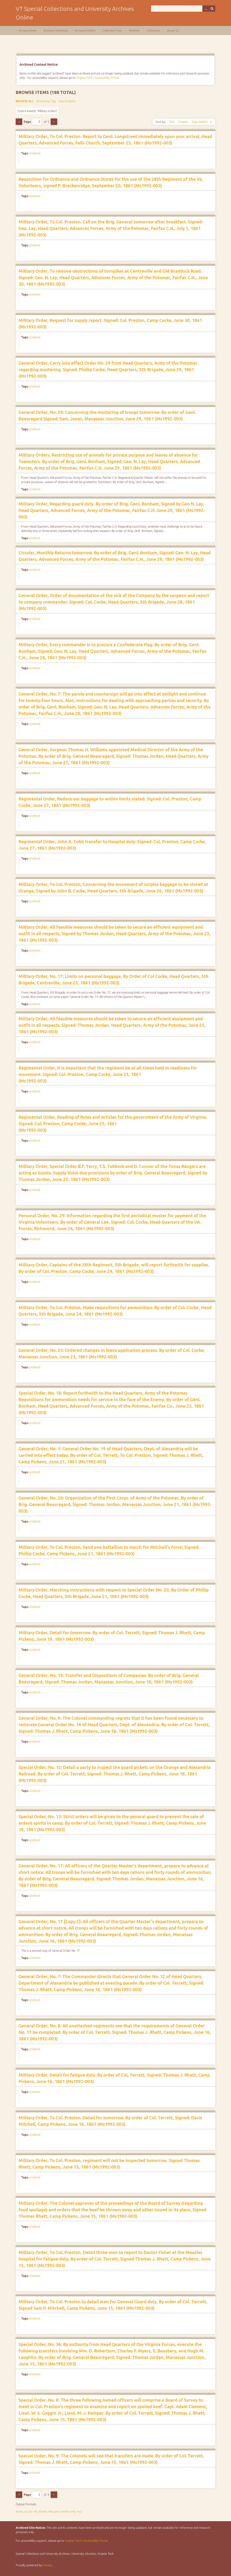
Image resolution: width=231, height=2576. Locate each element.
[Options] (205, 8)
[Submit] (212, 8)
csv (26, 2511)
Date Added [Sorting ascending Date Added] (200, 121)
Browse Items (28, 30)
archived (34, 153)
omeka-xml (68, 2511)
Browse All (25, 101)
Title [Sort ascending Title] (172, 121)
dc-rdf (33, 2511)
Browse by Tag (46, 101)
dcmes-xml (46, 2511)
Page (32, 121)
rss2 (79, 2511)
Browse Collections (55, 30)
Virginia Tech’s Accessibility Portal (86, 2540)
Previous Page (19, 121)
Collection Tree (112, 30)
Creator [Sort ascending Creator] (183, 121)
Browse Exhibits (85, 30)
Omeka (47, 2565)
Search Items (67, 101)
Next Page (54, 121)
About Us (173, 30)
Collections (153, 30)
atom (19, 2511)
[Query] (183, 8)
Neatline (134, 30)
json (56, 2511)
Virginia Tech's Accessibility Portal (97, 77)
